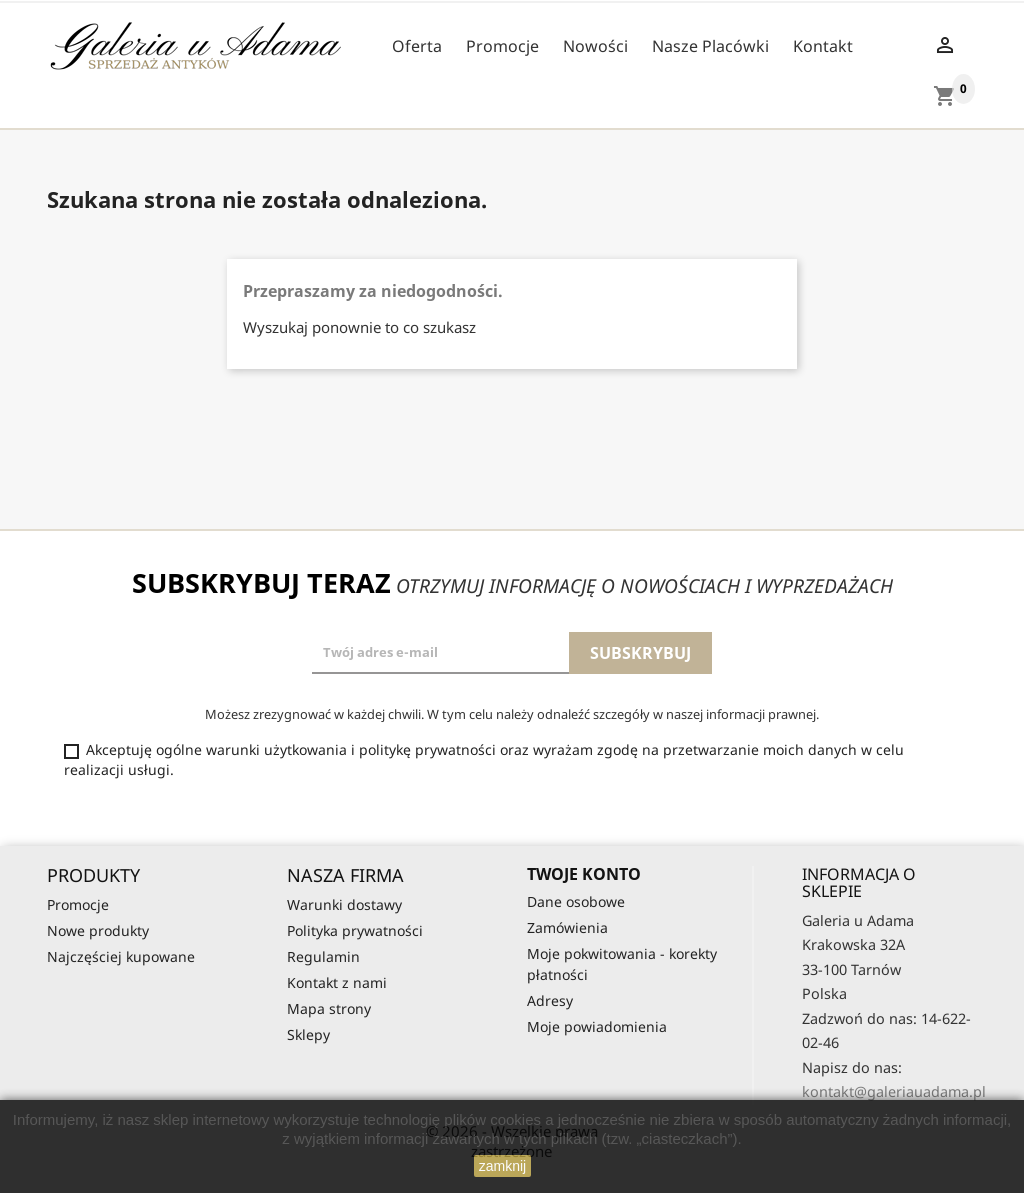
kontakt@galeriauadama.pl (894, 1091)
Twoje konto (584, 874)
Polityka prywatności (355, 930)
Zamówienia (567, 927)
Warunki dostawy (344, 904)
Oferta (417, 46)
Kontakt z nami (337, 982)
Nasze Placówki (710, 46)
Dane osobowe (576, 901)
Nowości (595, 46)
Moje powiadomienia (597, 1026)
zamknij (502, 1166)
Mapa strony (329, 1008)
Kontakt (823, 46)
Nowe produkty (98, 930)
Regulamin (323, 956)
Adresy (550, 1000)
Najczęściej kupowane (121, 956)
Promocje (502, 46)
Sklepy (308, 1034)
